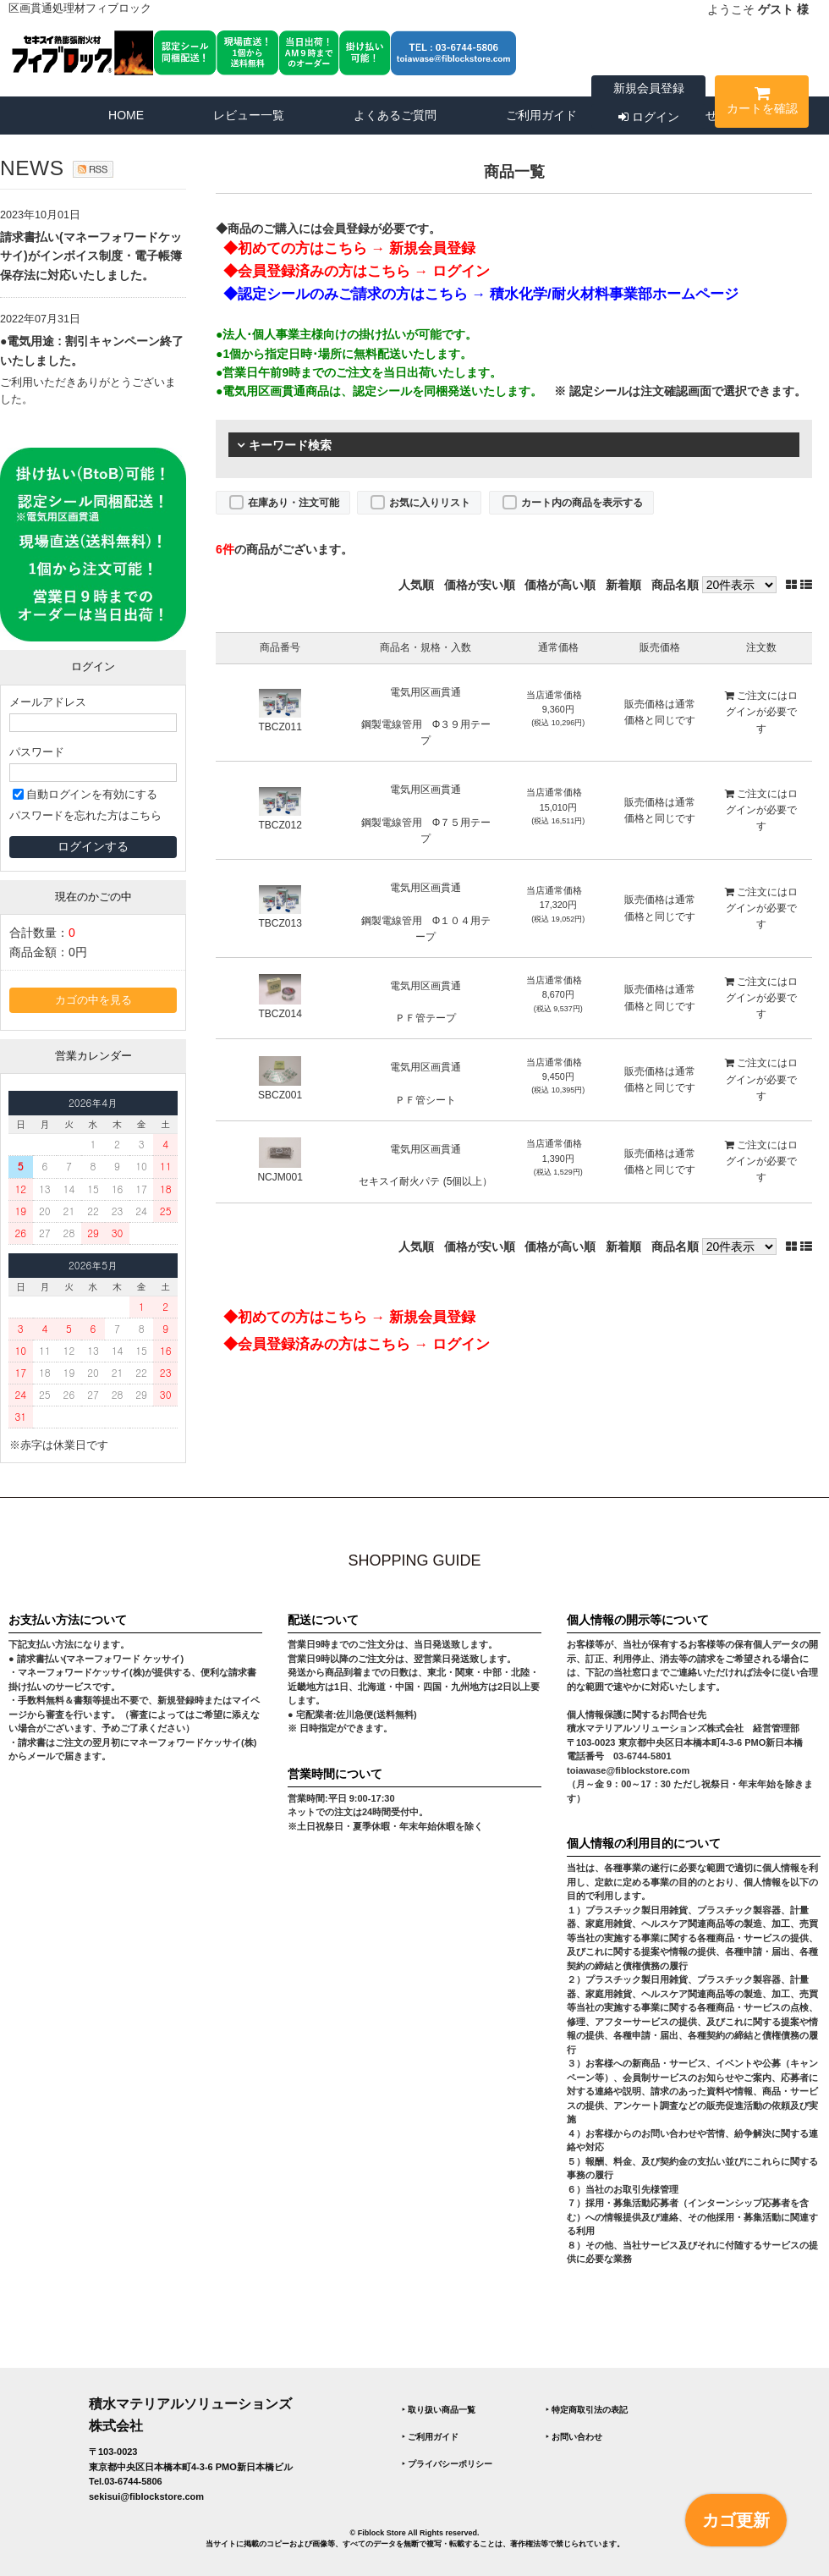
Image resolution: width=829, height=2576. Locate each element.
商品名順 (675, 585)
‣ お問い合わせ (574, 2436)
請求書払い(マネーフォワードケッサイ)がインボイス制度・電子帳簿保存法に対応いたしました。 (91, 256)
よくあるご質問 (395, 115)
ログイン (648, 117)
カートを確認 (762, 103)
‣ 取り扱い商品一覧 (438, 2409)
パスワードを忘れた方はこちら (85, 816)
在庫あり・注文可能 (293, 503)
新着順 (623, 585)
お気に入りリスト (429, 503)
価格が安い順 (479, 585)
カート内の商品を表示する (582, 503)
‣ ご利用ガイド (430, 2436)
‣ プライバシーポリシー (447, 2464)
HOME (126, 115)
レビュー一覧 (248, 115)
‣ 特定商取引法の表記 (587, 2409)
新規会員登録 (648, 88)
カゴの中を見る (93, 1000)
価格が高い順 (560, 585)
